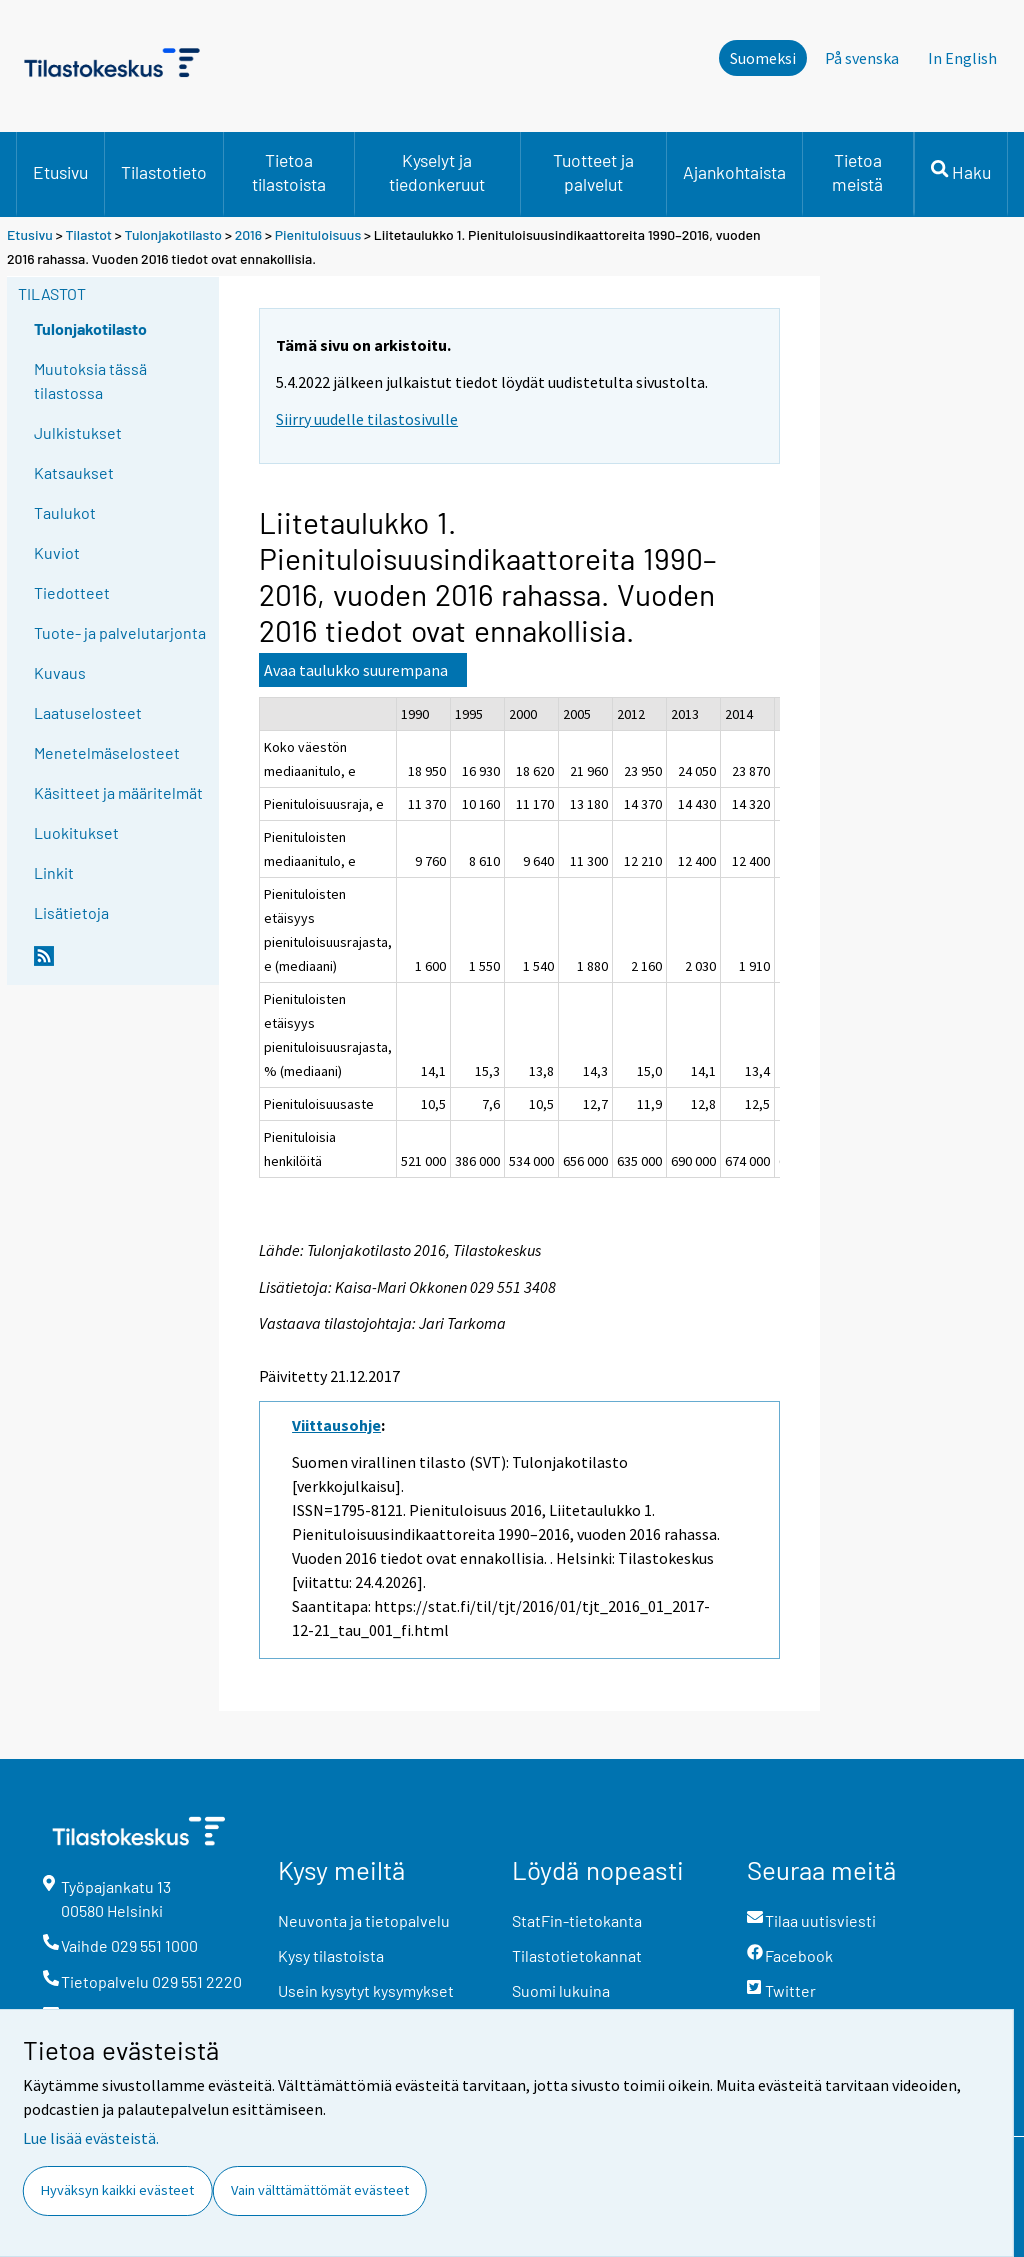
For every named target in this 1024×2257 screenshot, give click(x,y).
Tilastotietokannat (577, 1955)
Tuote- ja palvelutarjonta (120, 632)
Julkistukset (78, 432)
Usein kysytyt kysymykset (366, 1990)
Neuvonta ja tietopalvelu (364, 1920)
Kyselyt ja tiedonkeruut (437, 172)
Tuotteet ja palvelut (593, 172)
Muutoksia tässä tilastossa (90, 380)
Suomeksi (763, 58)
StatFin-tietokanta (577, 1920)
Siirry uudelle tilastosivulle (367, 419)
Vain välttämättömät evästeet (320, 2190)
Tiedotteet (72, 592)
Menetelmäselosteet (107, 752)
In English (962, 58)
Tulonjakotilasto (174, 234)
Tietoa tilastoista (289, 172)
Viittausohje (336, 1425)
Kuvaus (60, 672)
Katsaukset (74, 472)
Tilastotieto (164, 172)
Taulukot (65, 512)
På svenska (862, 58)
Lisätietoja (71, 912)
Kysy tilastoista (331, 1955)
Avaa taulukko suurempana (356, 670)
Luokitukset (76, 832)
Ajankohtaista (734, 172)
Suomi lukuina (561, 1990)
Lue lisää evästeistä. (91, 2138)
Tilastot (88, 234)
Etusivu (60, 172)
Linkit (54, 872)
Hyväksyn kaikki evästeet (117, 2190)
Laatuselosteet (88, 712)
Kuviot (57, 552)
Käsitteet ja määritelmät (118, 792)
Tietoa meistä (857, 172)
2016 (248, 234)
